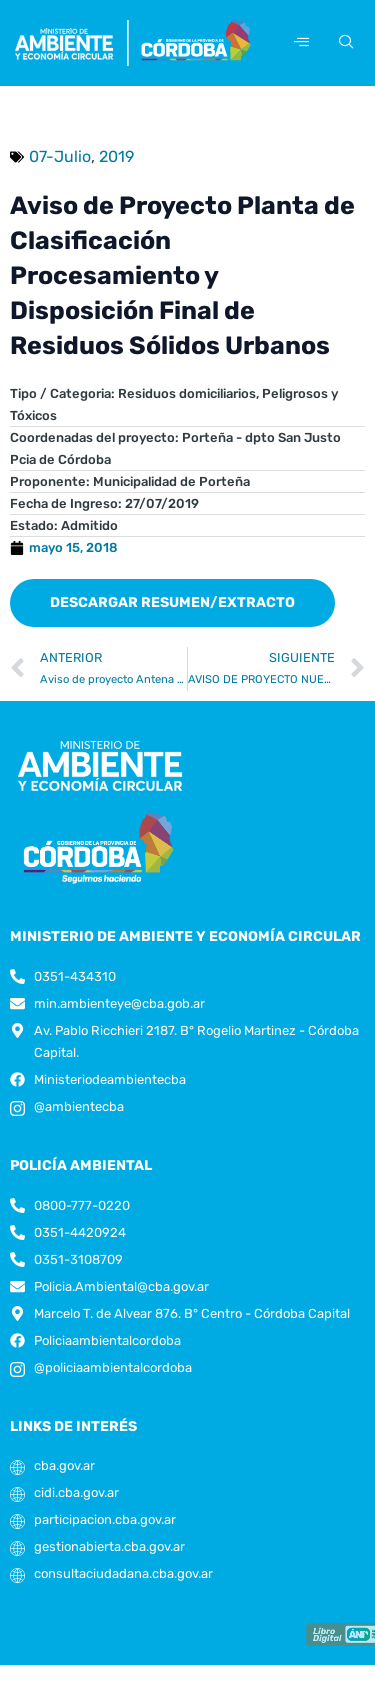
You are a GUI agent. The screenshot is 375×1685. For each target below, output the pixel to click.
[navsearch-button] (343, 43)
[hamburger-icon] (301, 42)
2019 (116, 156)
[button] (172, 603)
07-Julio (60, 156)
